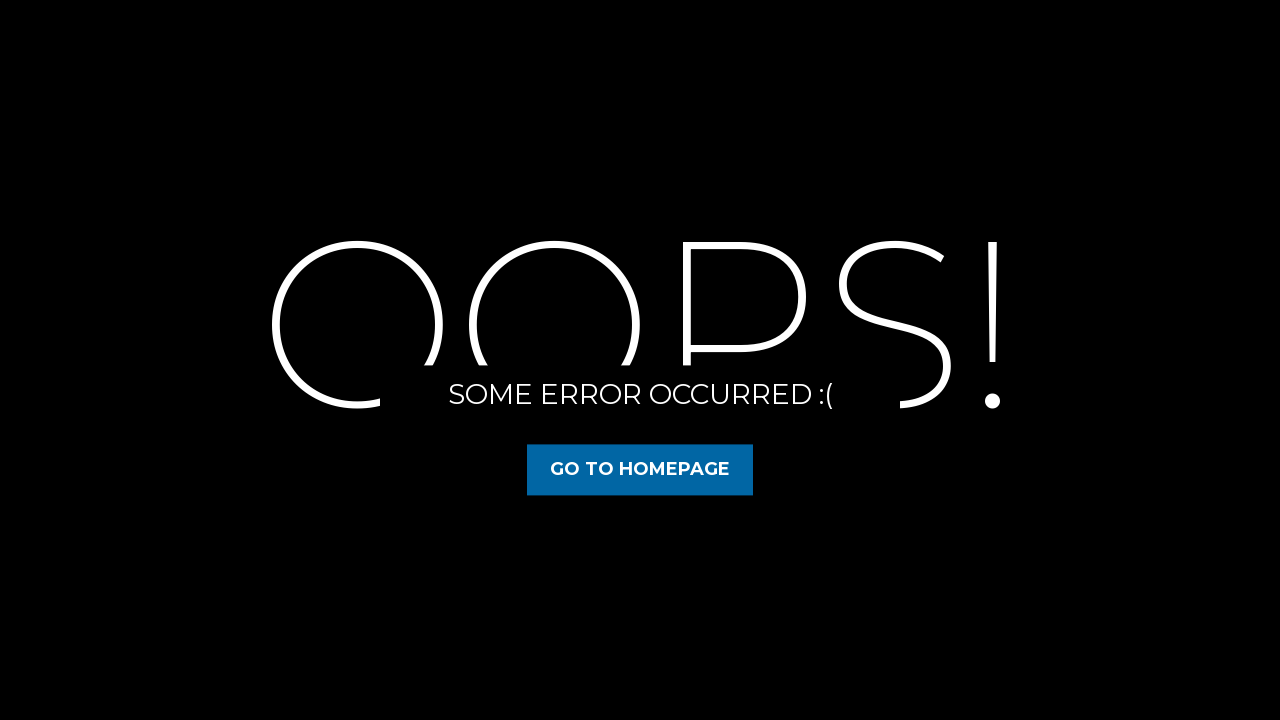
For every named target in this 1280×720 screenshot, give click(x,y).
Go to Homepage (640, 469)
